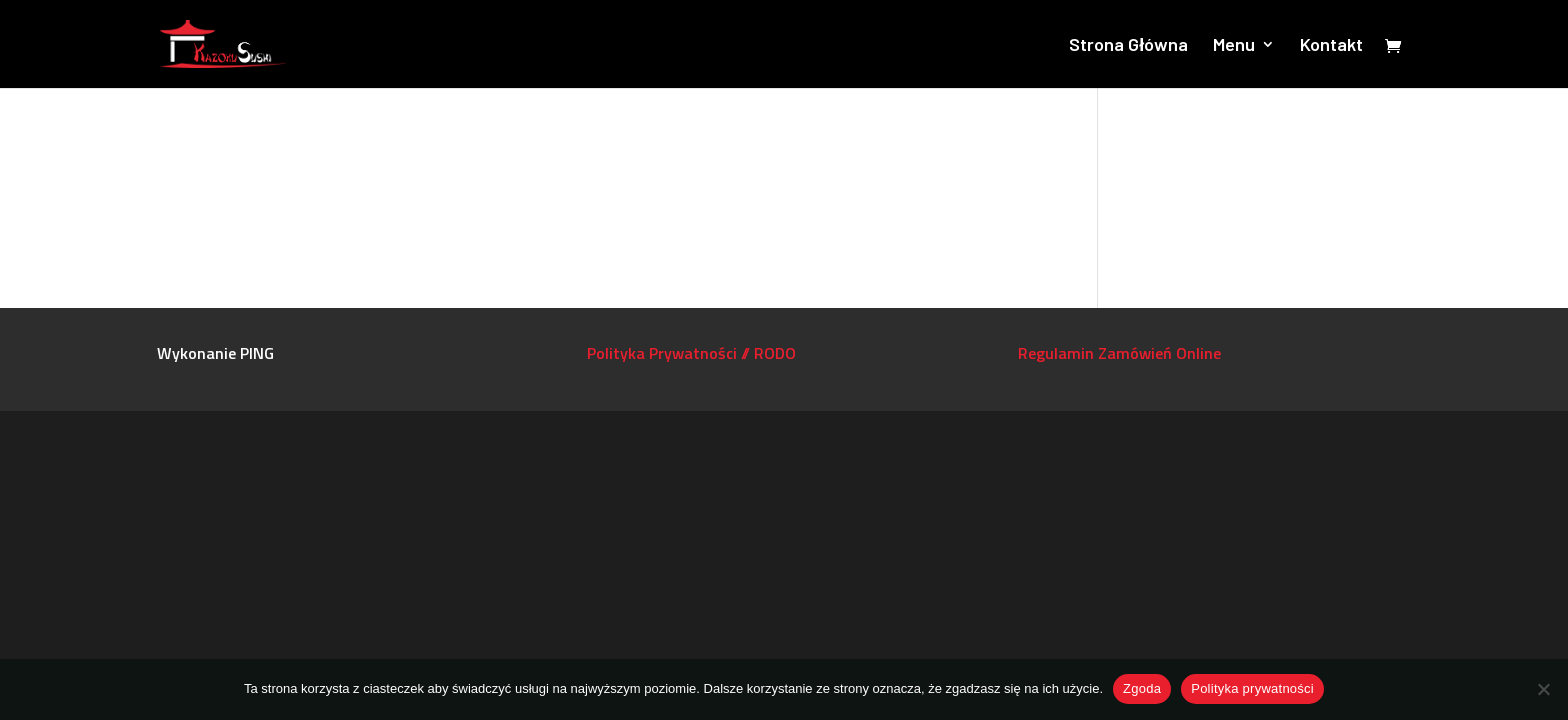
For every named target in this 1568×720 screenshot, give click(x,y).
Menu (1234, 46)
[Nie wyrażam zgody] (1543, 689)
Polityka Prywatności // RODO (691, 353)
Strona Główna (1128, 46)
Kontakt (1331, 46)
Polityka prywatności (1252, 688)
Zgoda (1142, 688)
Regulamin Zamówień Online (1119, 353)
